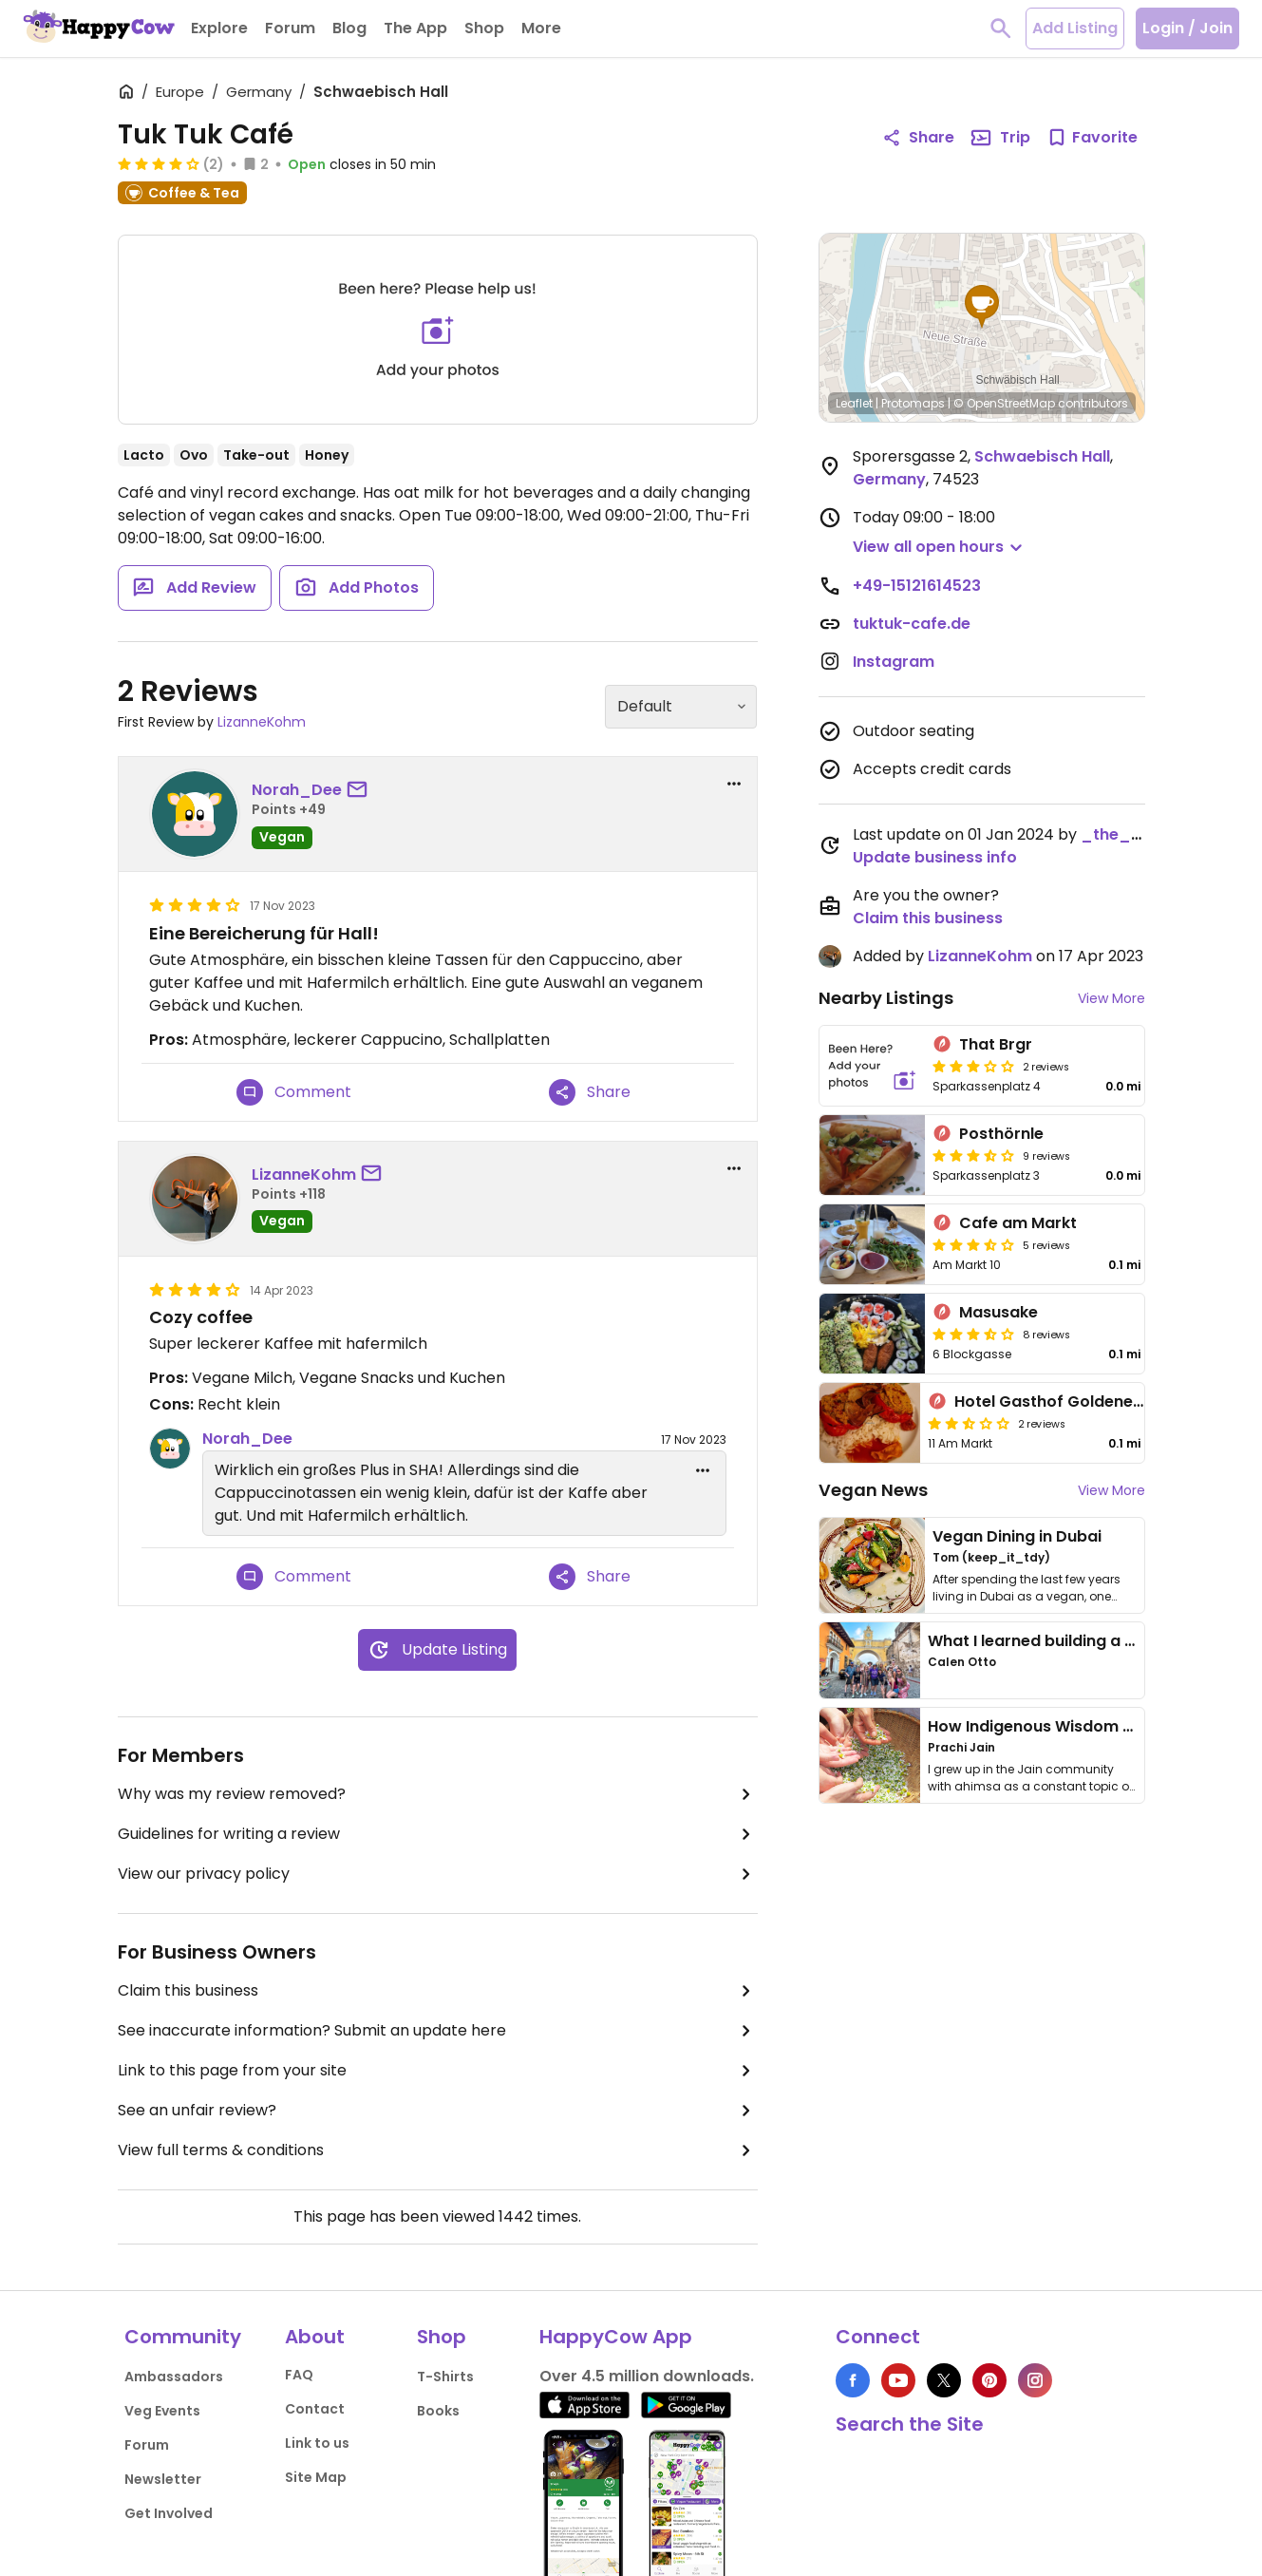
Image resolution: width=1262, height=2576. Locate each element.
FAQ (299, 2374)
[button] (982, 307)
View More (1111, 998)
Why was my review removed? (438, 1794)
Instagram (893, 661)
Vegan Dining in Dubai (1017, 1536)
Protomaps (913, 403)
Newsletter (162, 2479)
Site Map (316, 2477)
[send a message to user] (360, 790)
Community (182, 2336)
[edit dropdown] (702, 1470)
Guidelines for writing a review (438, 1834)
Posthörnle (1001, 1134)
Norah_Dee (297, 790)
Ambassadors (173, 2376)
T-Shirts (445, 2376)
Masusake (998, 1312)
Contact (315, 2408)
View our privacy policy (438, 1874)
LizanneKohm (261, 721)
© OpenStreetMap (1004, 403)
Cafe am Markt (1018, 1223)
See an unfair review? (438, 2110)
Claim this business (438, 1990)
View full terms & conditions (438, 2150)
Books (438, 2410)
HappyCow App (615, 2336)
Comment (293, 1092)
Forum (146, 2444)
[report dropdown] (734, 783)
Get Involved (168, 2513)
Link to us (317, 2443)
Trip (1000, 137)
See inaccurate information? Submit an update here (438, 2030)
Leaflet (854, 403)
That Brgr (995, 1044)
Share (590, 1092)
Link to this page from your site (438, 2070)
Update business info (935, 857)
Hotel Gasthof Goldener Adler (1069, 1401)
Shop (441, 2336)
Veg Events (162, 2410)
